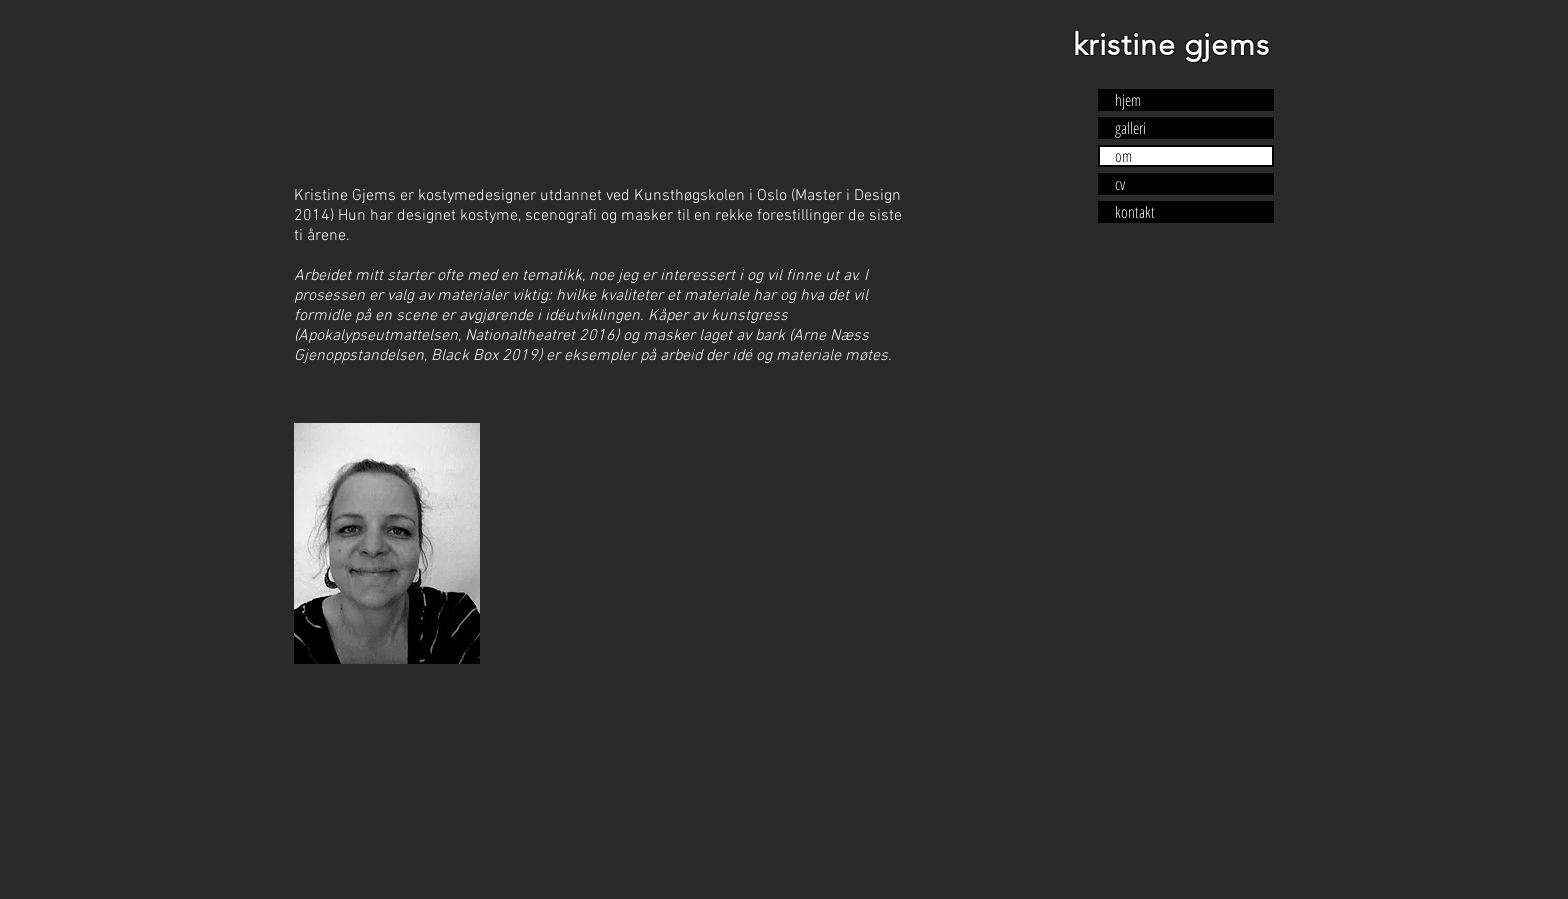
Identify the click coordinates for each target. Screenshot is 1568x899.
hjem (1128, 100)
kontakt (1135, 212)
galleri (1130, 128)
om (1123, 156)
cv (1120, 184)
